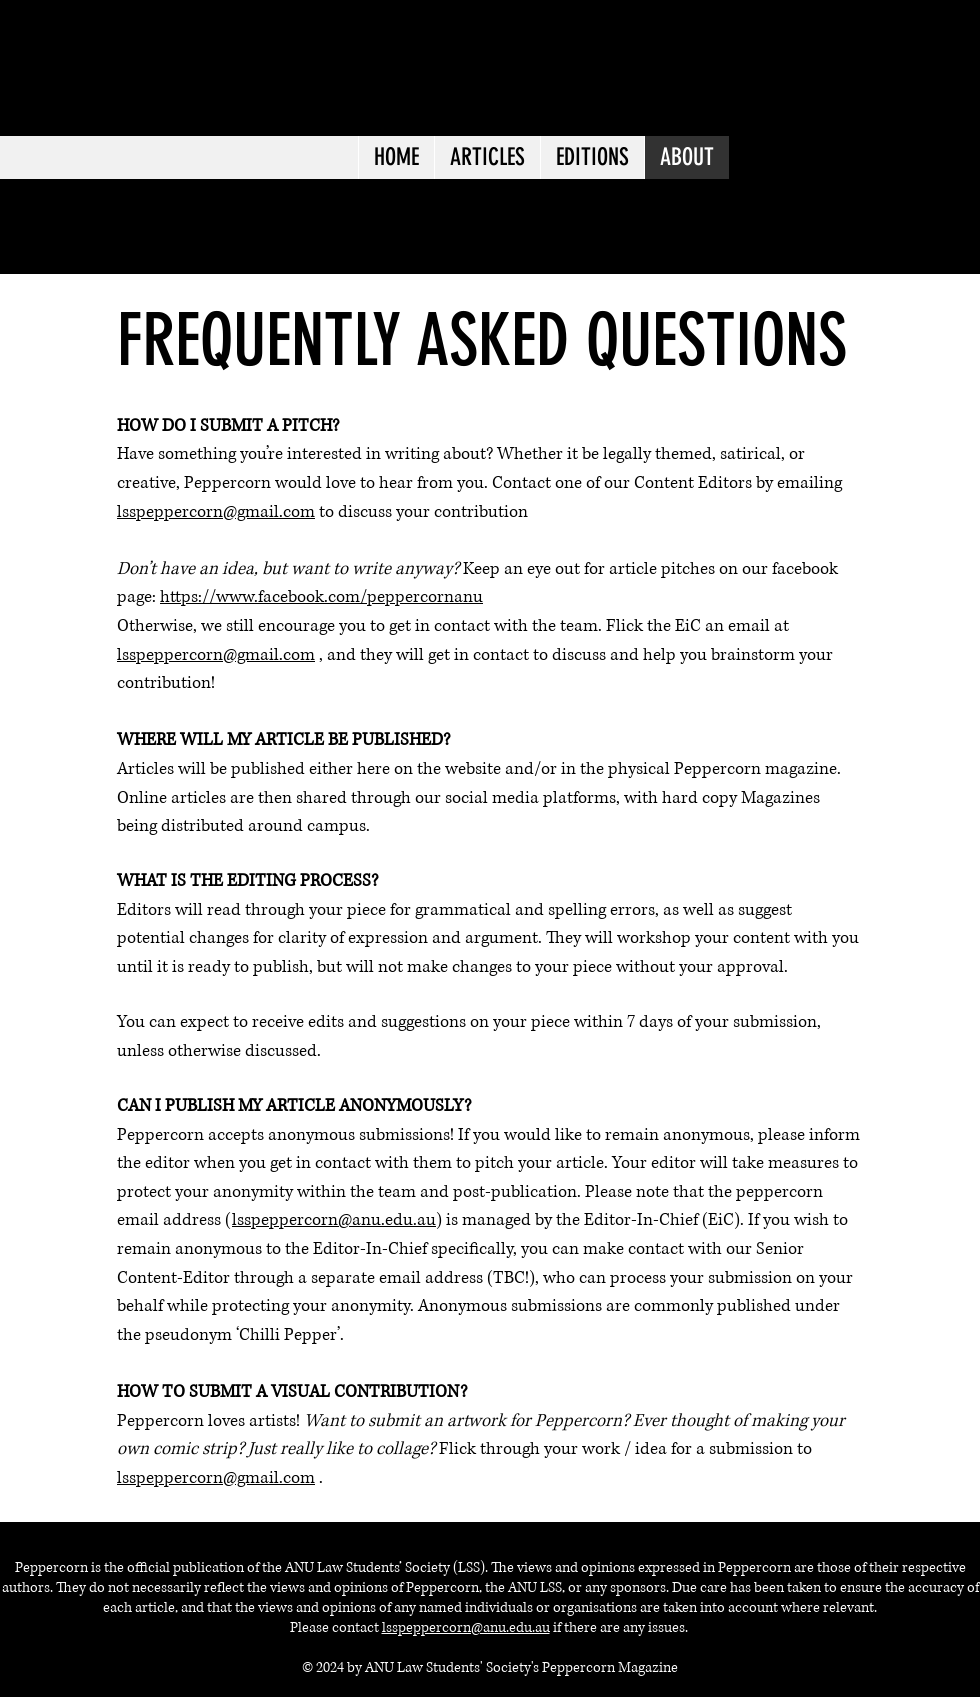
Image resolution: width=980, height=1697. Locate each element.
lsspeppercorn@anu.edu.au (334, 1219)
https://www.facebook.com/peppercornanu (321, 596)
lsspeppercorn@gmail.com (216, 511)
